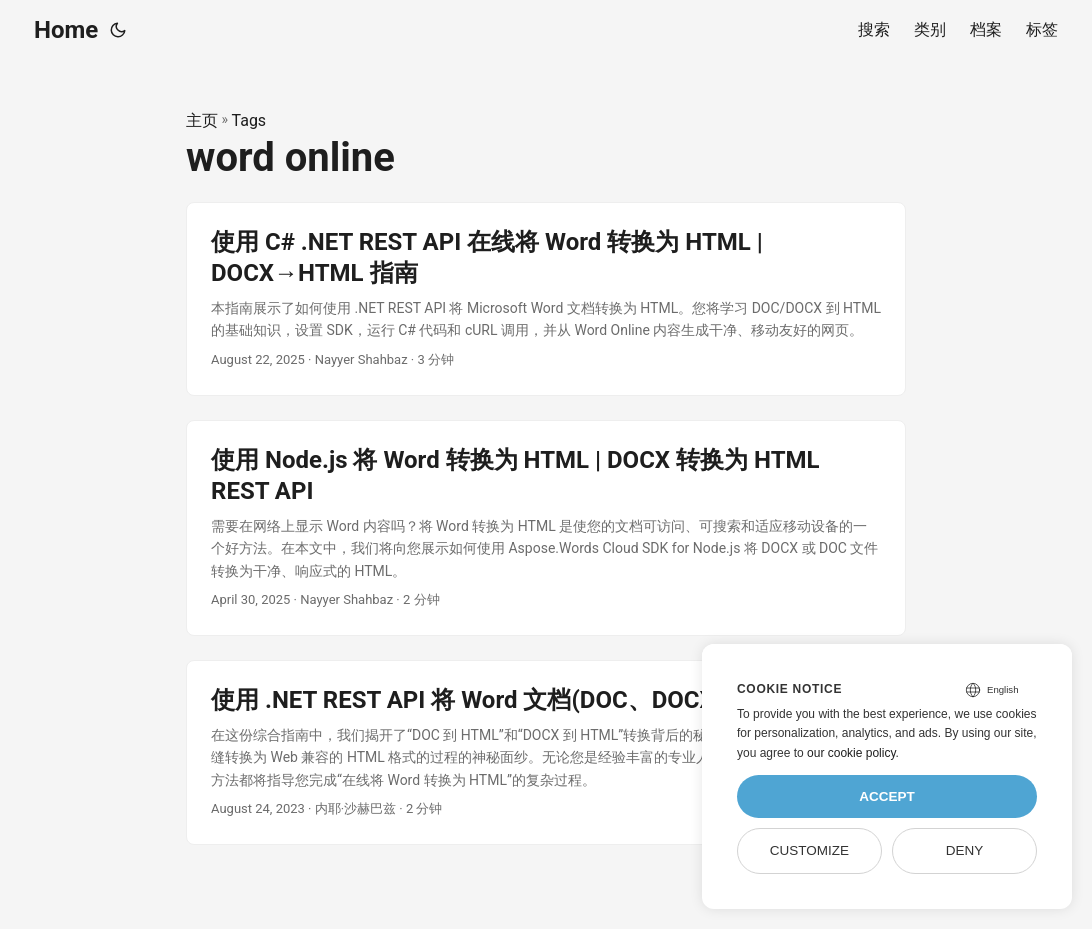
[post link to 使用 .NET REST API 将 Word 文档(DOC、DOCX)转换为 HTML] (546, 752)
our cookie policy (851, 753)
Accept (887, 796)
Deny (965, 850)
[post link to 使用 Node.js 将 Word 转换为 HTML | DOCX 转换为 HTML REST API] (546, 528)
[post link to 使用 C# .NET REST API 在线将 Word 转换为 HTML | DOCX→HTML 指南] (546, 299)
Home (66, 30)
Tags (249, 120)
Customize (809, 850)
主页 (202, 120)
